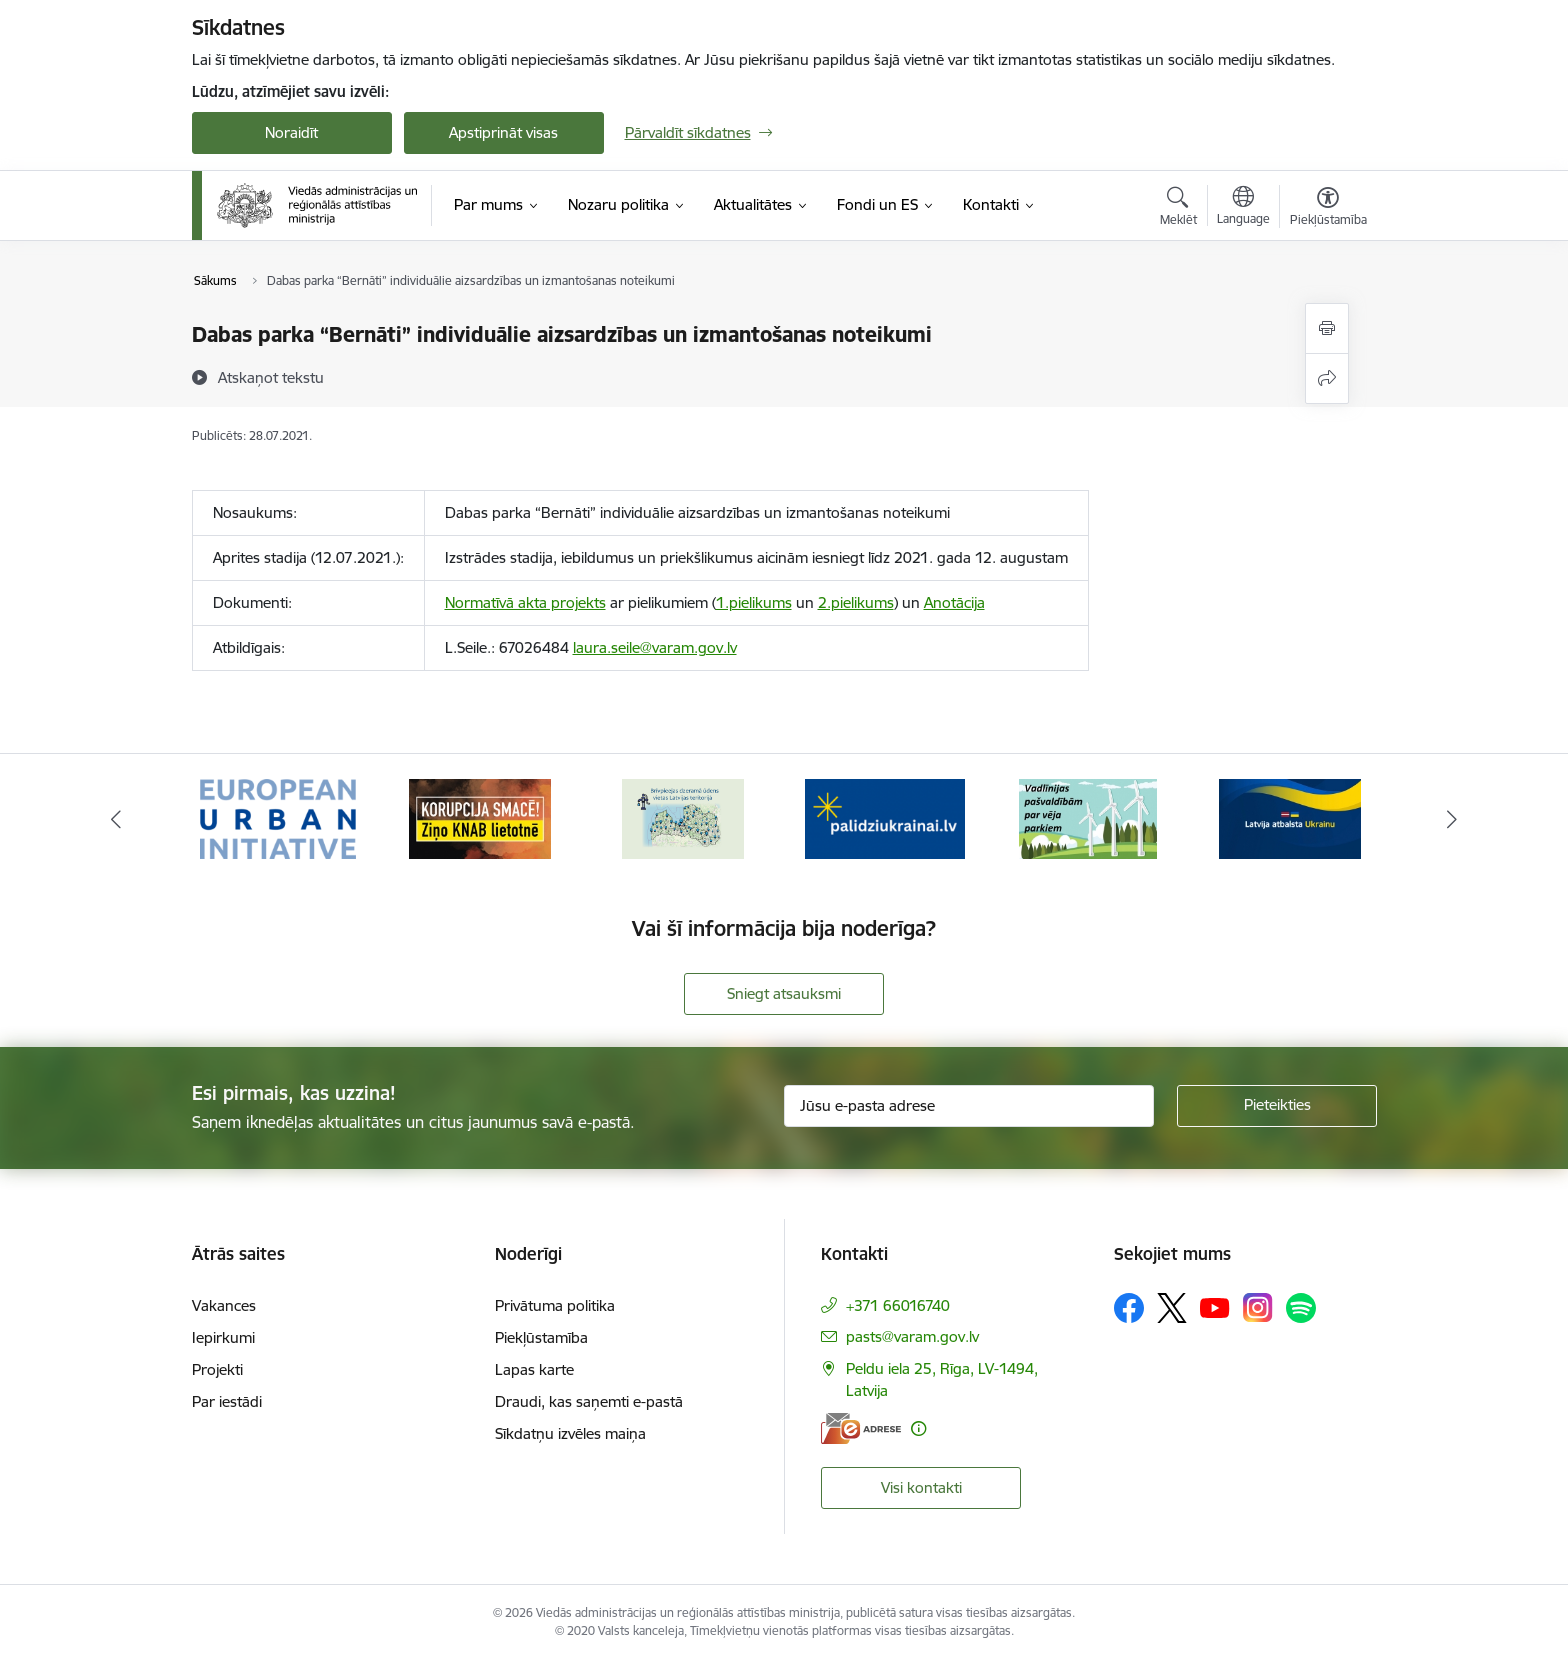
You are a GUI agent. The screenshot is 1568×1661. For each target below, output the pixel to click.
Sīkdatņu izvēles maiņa (570, 1433)
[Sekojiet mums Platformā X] (1172, 1308)
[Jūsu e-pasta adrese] (969, 1106)
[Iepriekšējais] (116, 819)
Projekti (217, 1369)
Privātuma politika (555, 1305)
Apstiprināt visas (503, 132)
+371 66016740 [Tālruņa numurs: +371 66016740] (898, 1305)
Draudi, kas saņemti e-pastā (589, 1401)
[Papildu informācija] (918, 1428)
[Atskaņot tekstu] (271, 377)
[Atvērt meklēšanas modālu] (1178, 209)
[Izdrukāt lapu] (1327, 328)
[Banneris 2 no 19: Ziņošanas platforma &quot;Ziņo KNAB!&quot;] (480, 817)
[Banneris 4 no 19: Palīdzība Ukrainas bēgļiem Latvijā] (885, 817)
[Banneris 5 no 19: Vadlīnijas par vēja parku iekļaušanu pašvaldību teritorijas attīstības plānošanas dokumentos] (1088, 817)
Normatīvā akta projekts (525, 602)
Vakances (224, 1305)
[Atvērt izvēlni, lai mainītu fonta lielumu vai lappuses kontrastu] (1328, 209)
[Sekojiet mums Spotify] (1301, 1308)
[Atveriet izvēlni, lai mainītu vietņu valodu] (1243, 208)
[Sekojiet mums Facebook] (1129, 1308)
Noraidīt (291, 132)
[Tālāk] (1453, 819)
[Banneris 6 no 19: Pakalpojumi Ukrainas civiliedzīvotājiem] (1290, 817)
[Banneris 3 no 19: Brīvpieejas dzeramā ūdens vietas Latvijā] (683, 817)
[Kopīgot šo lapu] (1327, 378)
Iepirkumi (223, 1337)
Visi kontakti (921, 1487)
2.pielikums (856, 602)
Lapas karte (534, 1369)
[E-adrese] (861, 1428)
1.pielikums (754, 602)
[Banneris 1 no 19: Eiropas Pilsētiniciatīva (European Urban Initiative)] (278, 817)
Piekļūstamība (541, 1337)
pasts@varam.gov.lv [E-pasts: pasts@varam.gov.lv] (912, 1336)
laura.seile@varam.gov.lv (655, 647)
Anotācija (954, 602)
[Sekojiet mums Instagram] (1258, 1307)
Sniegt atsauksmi (784, 993)
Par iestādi (227, 1401)
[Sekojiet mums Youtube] (1215, 1307)
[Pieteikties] (1277, 1106)
